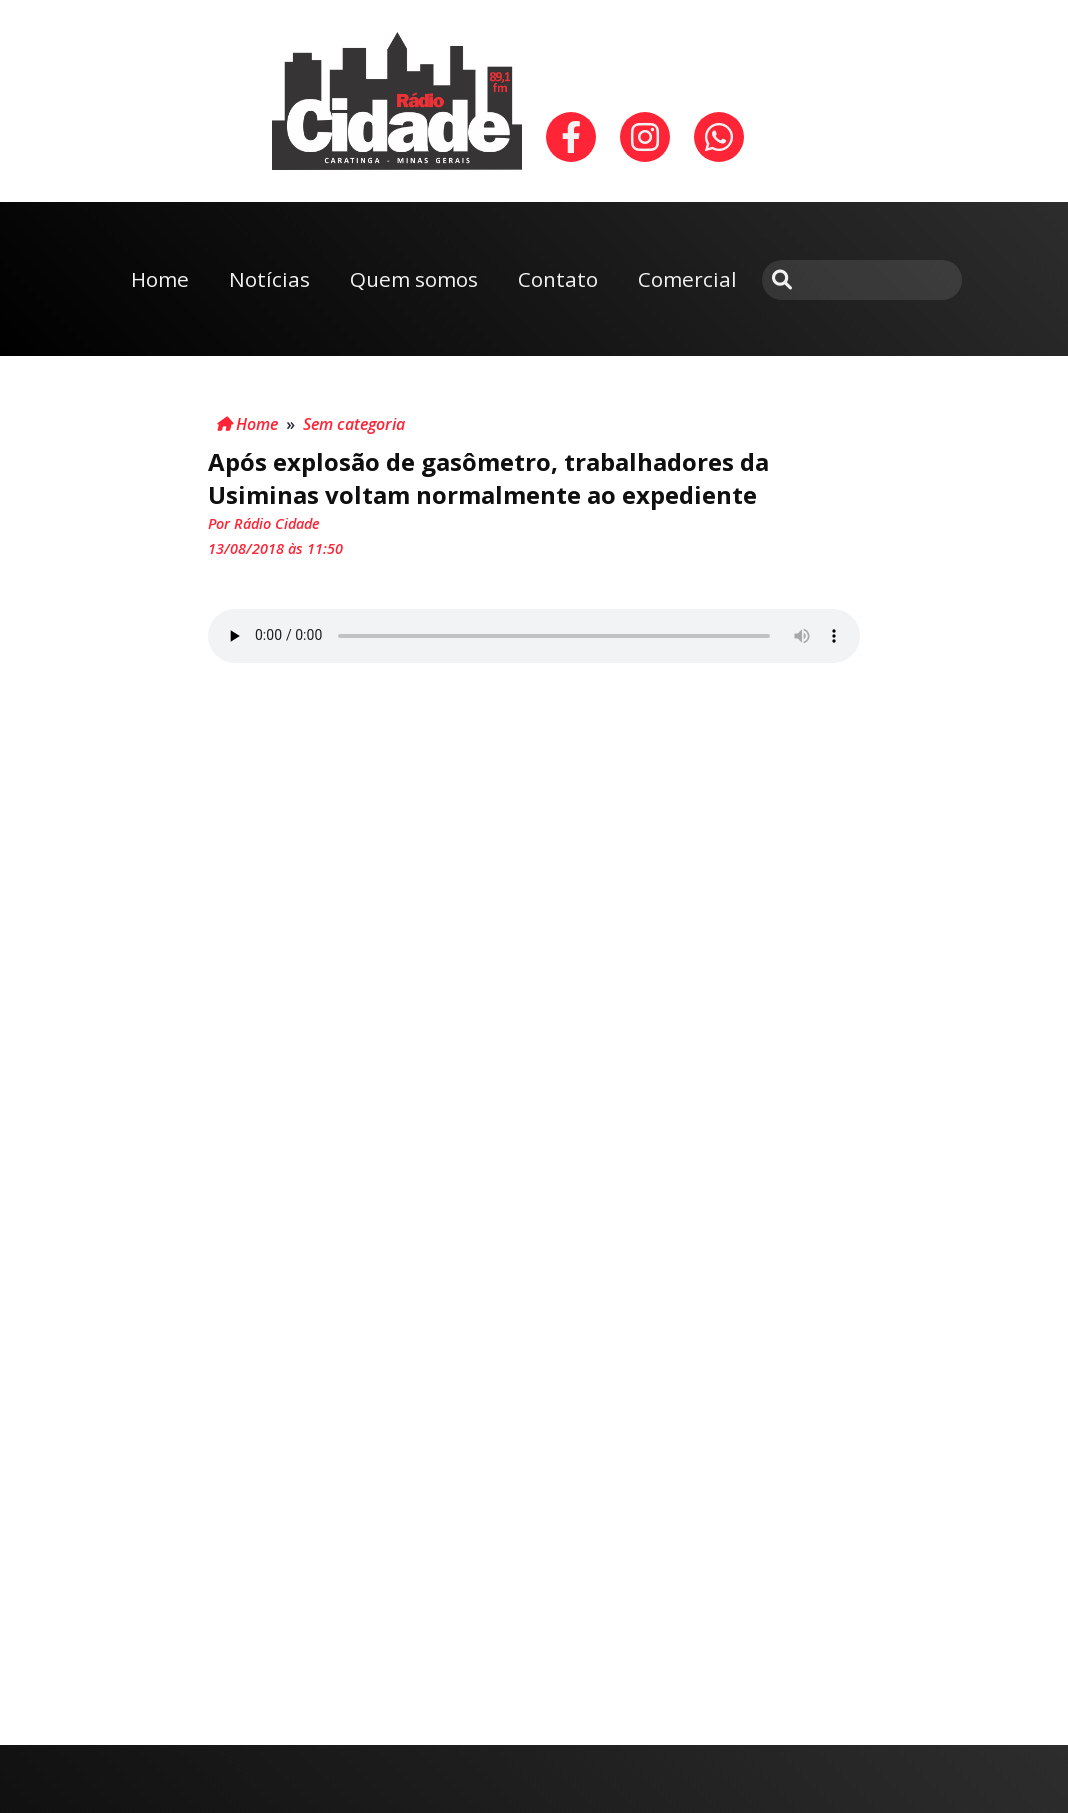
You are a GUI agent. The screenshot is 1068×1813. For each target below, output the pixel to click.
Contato (558, 279)
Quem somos (414, 279)
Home (160, 279)
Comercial (687, 279)
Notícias (269, 279)
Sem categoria (354, 424)
